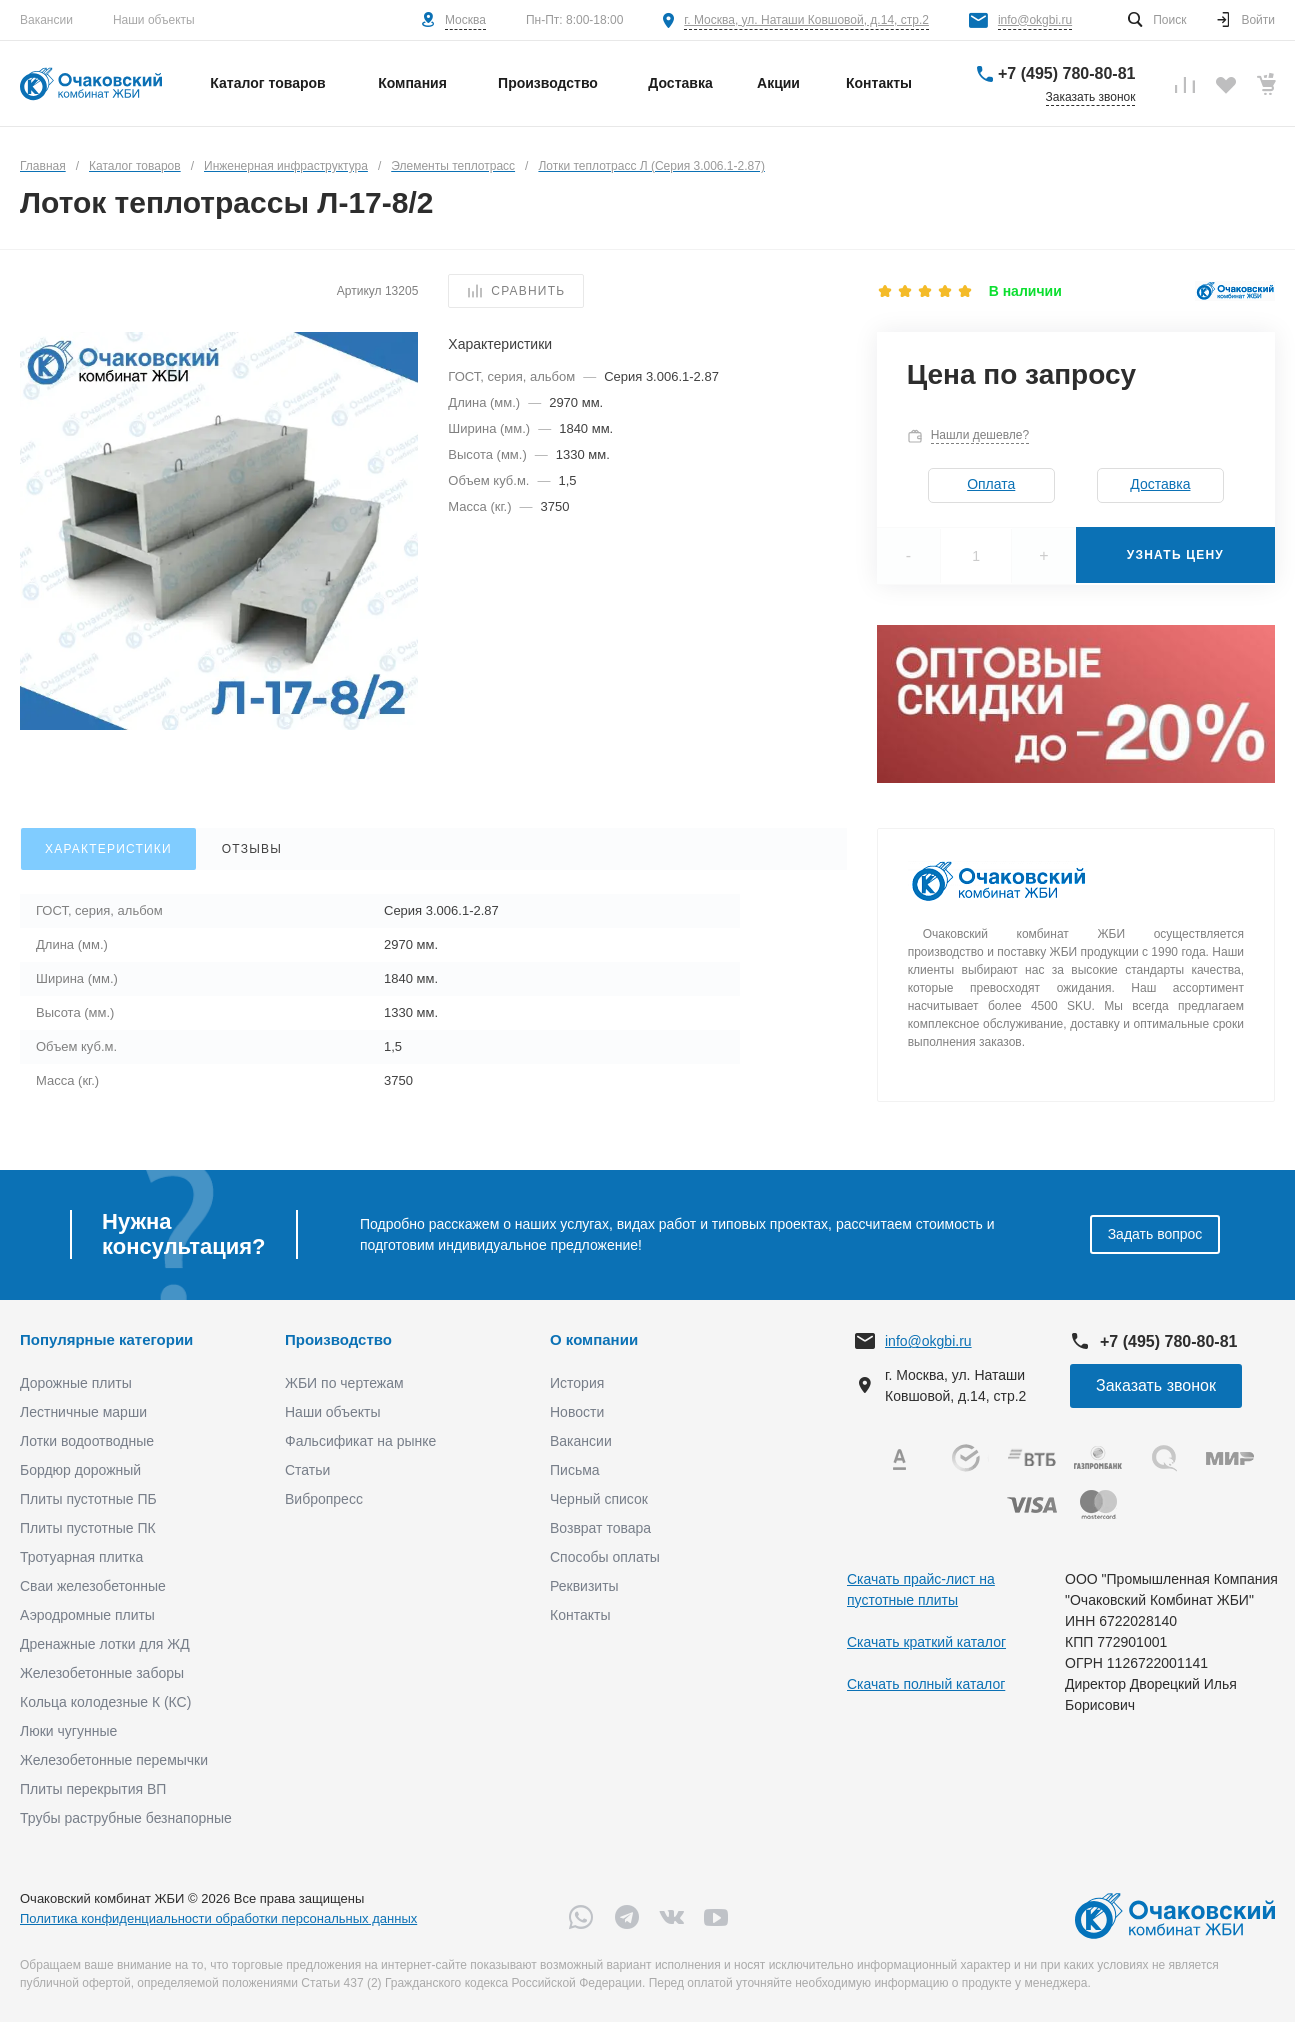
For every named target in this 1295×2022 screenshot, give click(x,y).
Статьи (307, 1470)
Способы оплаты (605, 1557)
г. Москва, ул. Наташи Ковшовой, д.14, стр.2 (806, 20)
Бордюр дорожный (80, 1470)
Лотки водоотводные (87, 1441)
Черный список (599, 1499)
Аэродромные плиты (87, 1615)
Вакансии (46, 20)
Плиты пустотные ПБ (88, 1499)
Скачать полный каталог (926, 1684)
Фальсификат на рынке (360, 1441)
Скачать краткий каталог (926, 1642)
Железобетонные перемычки (114, 1760)
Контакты (580, 1615)
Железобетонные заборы (102, 1673)
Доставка (1160, 484)
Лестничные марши (83, 1412)
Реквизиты (584, 1586)
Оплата (991, 484)
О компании (594, 1339)
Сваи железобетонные (93, 1586)
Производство (338, 1339)
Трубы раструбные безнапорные (126, 1818)
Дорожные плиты (76, 1383)
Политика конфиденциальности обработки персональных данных (218, 1918)
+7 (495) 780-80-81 (1066, 73)
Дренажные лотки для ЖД (105, 1644)
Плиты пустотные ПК (88, 1528)
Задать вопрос (1155, 1234)
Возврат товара (600, 1528)
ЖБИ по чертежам (344, 1383)
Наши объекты (154, 20)
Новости (577, 1412)
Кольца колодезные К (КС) (105, 1702)
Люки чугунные (68, 1731)
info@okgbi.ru (1035, 20)
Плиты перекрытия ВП (93, 1789)
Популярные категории (106, 1339)
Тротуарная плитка (81, 1557)
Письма (575, 1470)
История (577, 1383)
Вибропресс (324, 1499)
